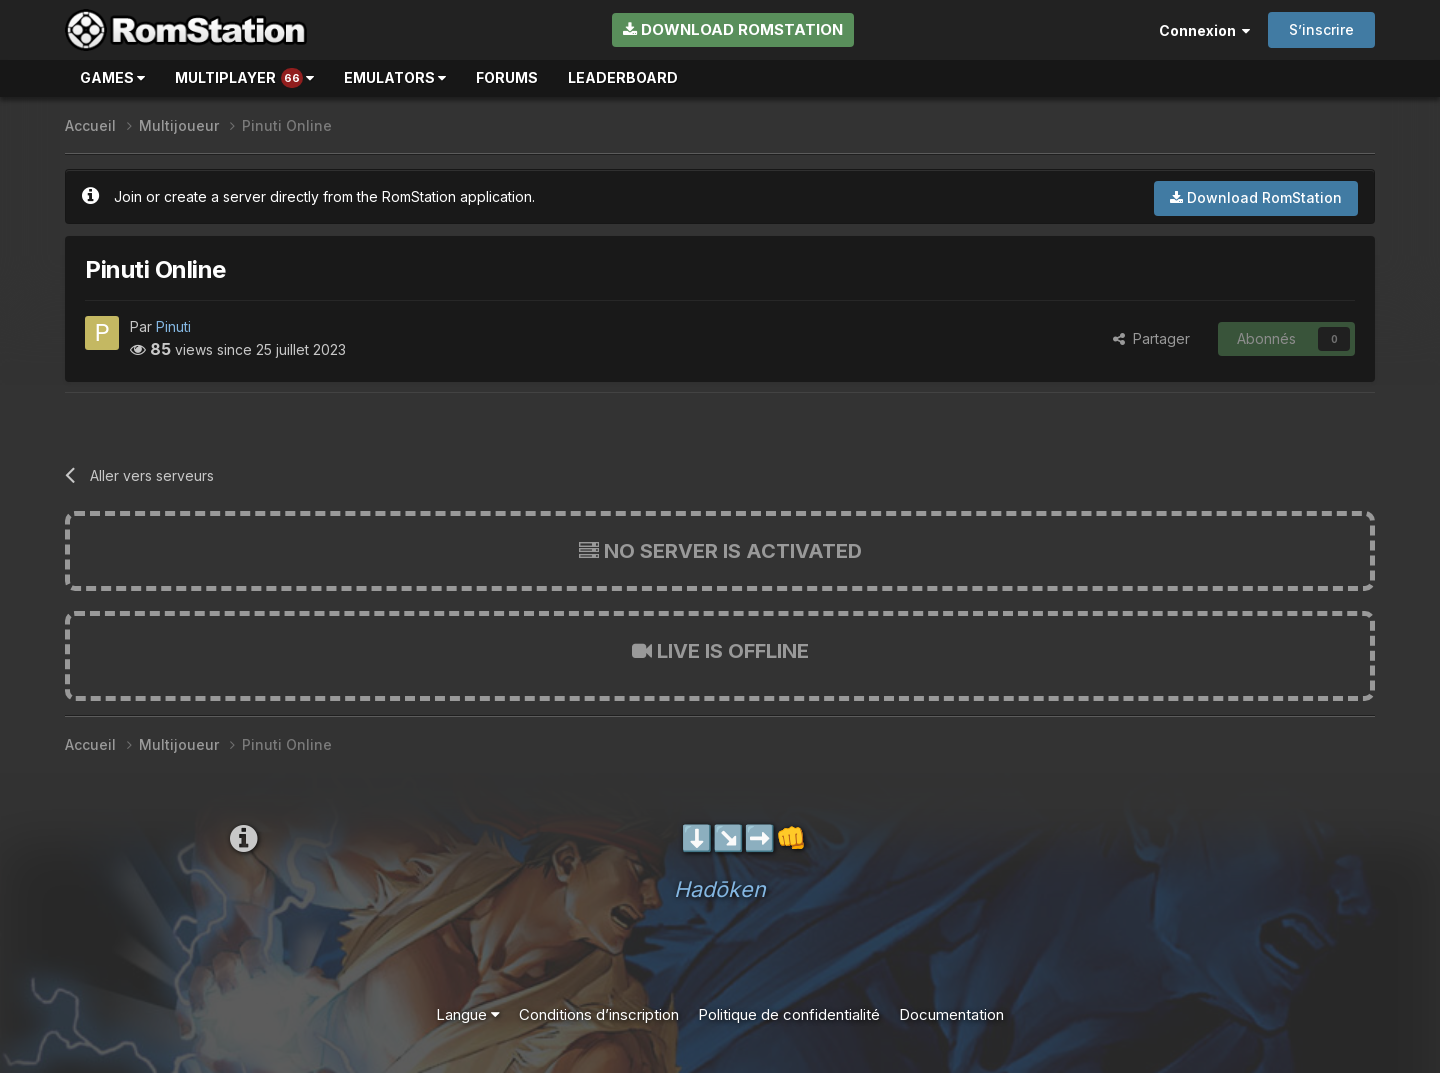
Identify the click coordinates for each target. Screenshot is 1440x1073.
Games (112, 77)
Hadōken (720, 889)
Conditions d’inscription (599, 1014)
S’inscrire (1321, 29)
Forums (507, 77)
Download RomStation (733, 29)
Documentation (951, 1014)
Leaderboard (623, 77)
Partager (1151, 338)
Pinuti (173, 326)
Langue (468, 1014)
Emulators (395, 77)
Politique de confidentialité (789, 1014)
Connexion (1204, 30)
